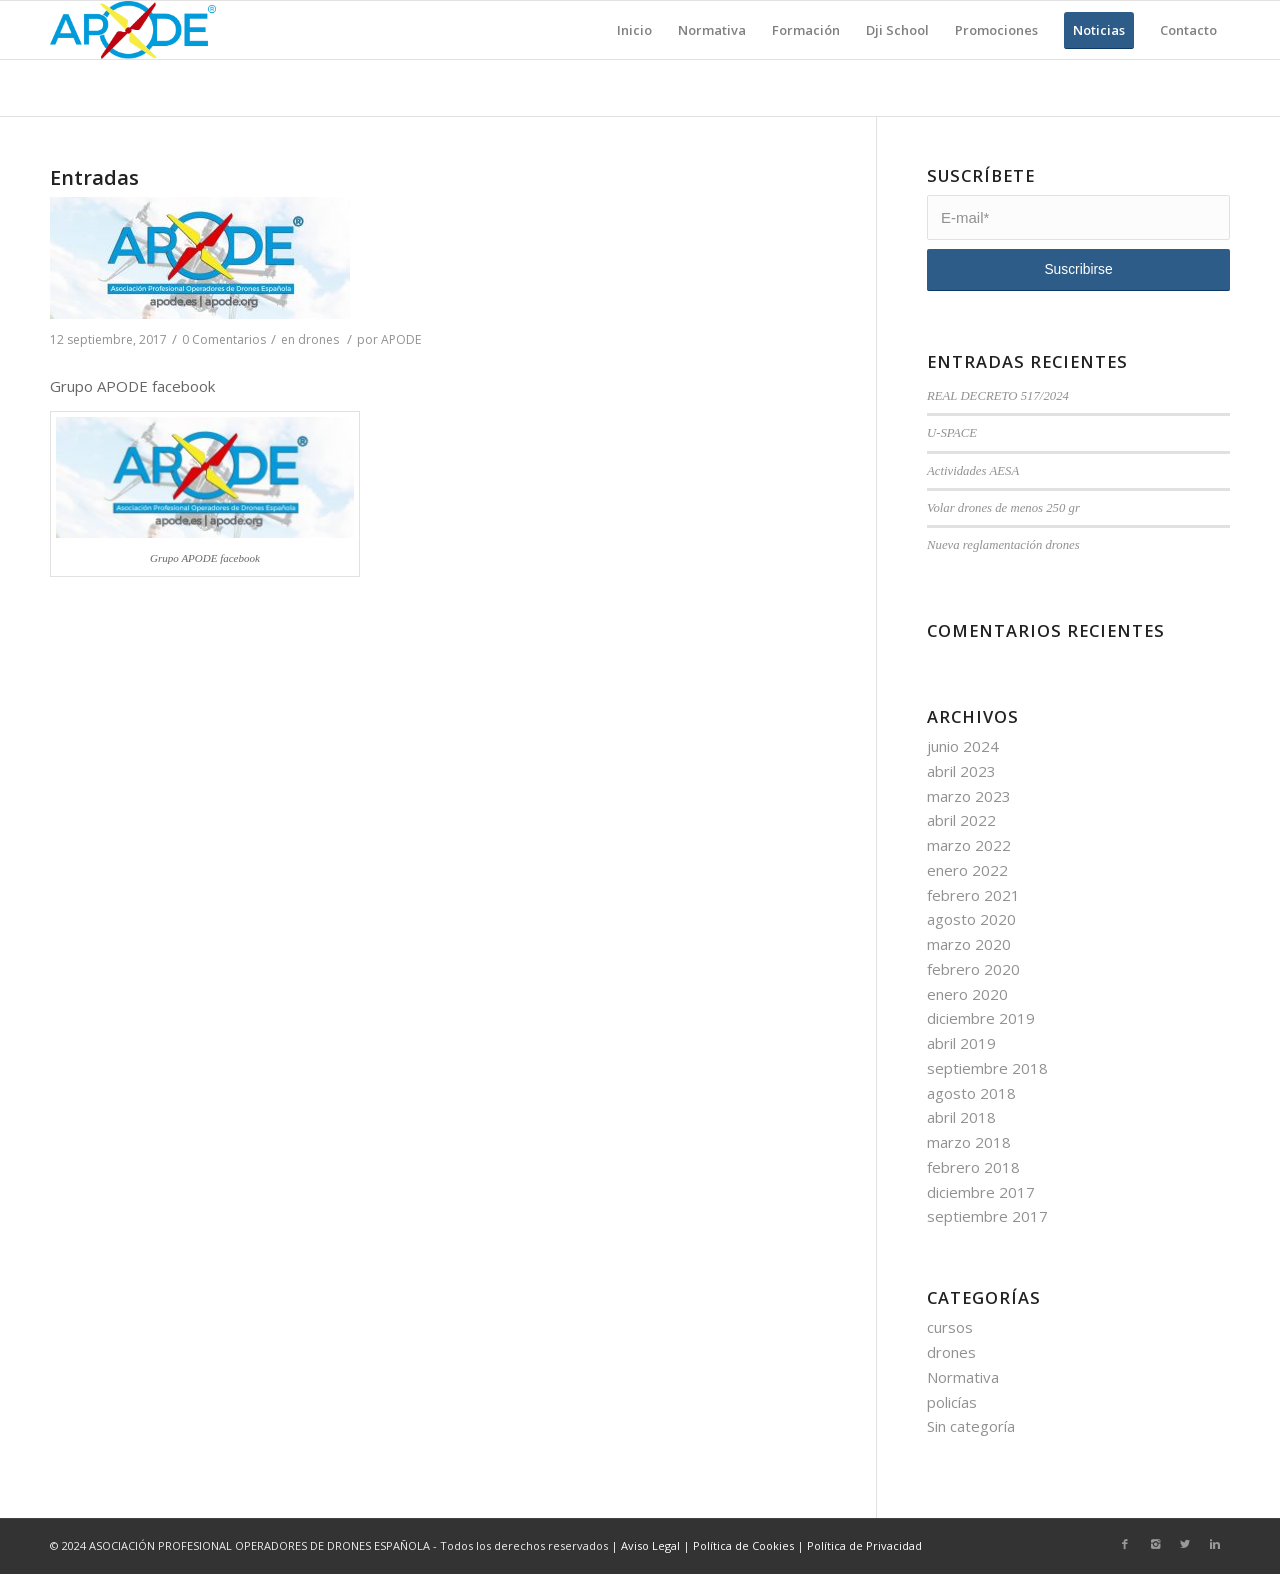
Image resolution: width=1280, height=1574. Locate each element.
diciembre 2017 (981, 1192)
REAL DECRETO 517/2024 (998, 396)
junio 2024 (963, 746)
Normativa (963, 1377)
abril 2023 (961, 771)
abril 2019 (961, 1043)
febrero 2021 (973, 895)
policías (952, 1402)
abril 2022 (961, 820)
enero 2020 (967, 994)
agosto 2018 (971, 1093)
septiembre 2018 (987, 1068)
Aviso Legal (650, 1545)
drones (318, 339)
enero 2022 (967, 870)
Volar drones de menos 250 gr (1003, 508)
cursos (950, 1327)
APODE (401, 339)
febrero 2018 (973, 1167)
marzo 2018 (969, 1142)
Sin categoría (971, 1426)
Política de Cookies (743, 1545)
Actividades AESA (973, 471)
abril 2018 (961, 1117)
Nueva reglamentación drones (1003, 545)
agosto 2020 (971, 919)
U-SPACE (952, 433)
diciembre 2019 (981, 1018)
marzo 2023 (969, 796)
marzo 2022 (969, 845)
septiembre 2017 (987, 1216)
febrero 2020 (973, 969)
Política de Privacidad (864, 1545)
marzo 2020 (969, 944)
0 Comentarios (224, 339)
